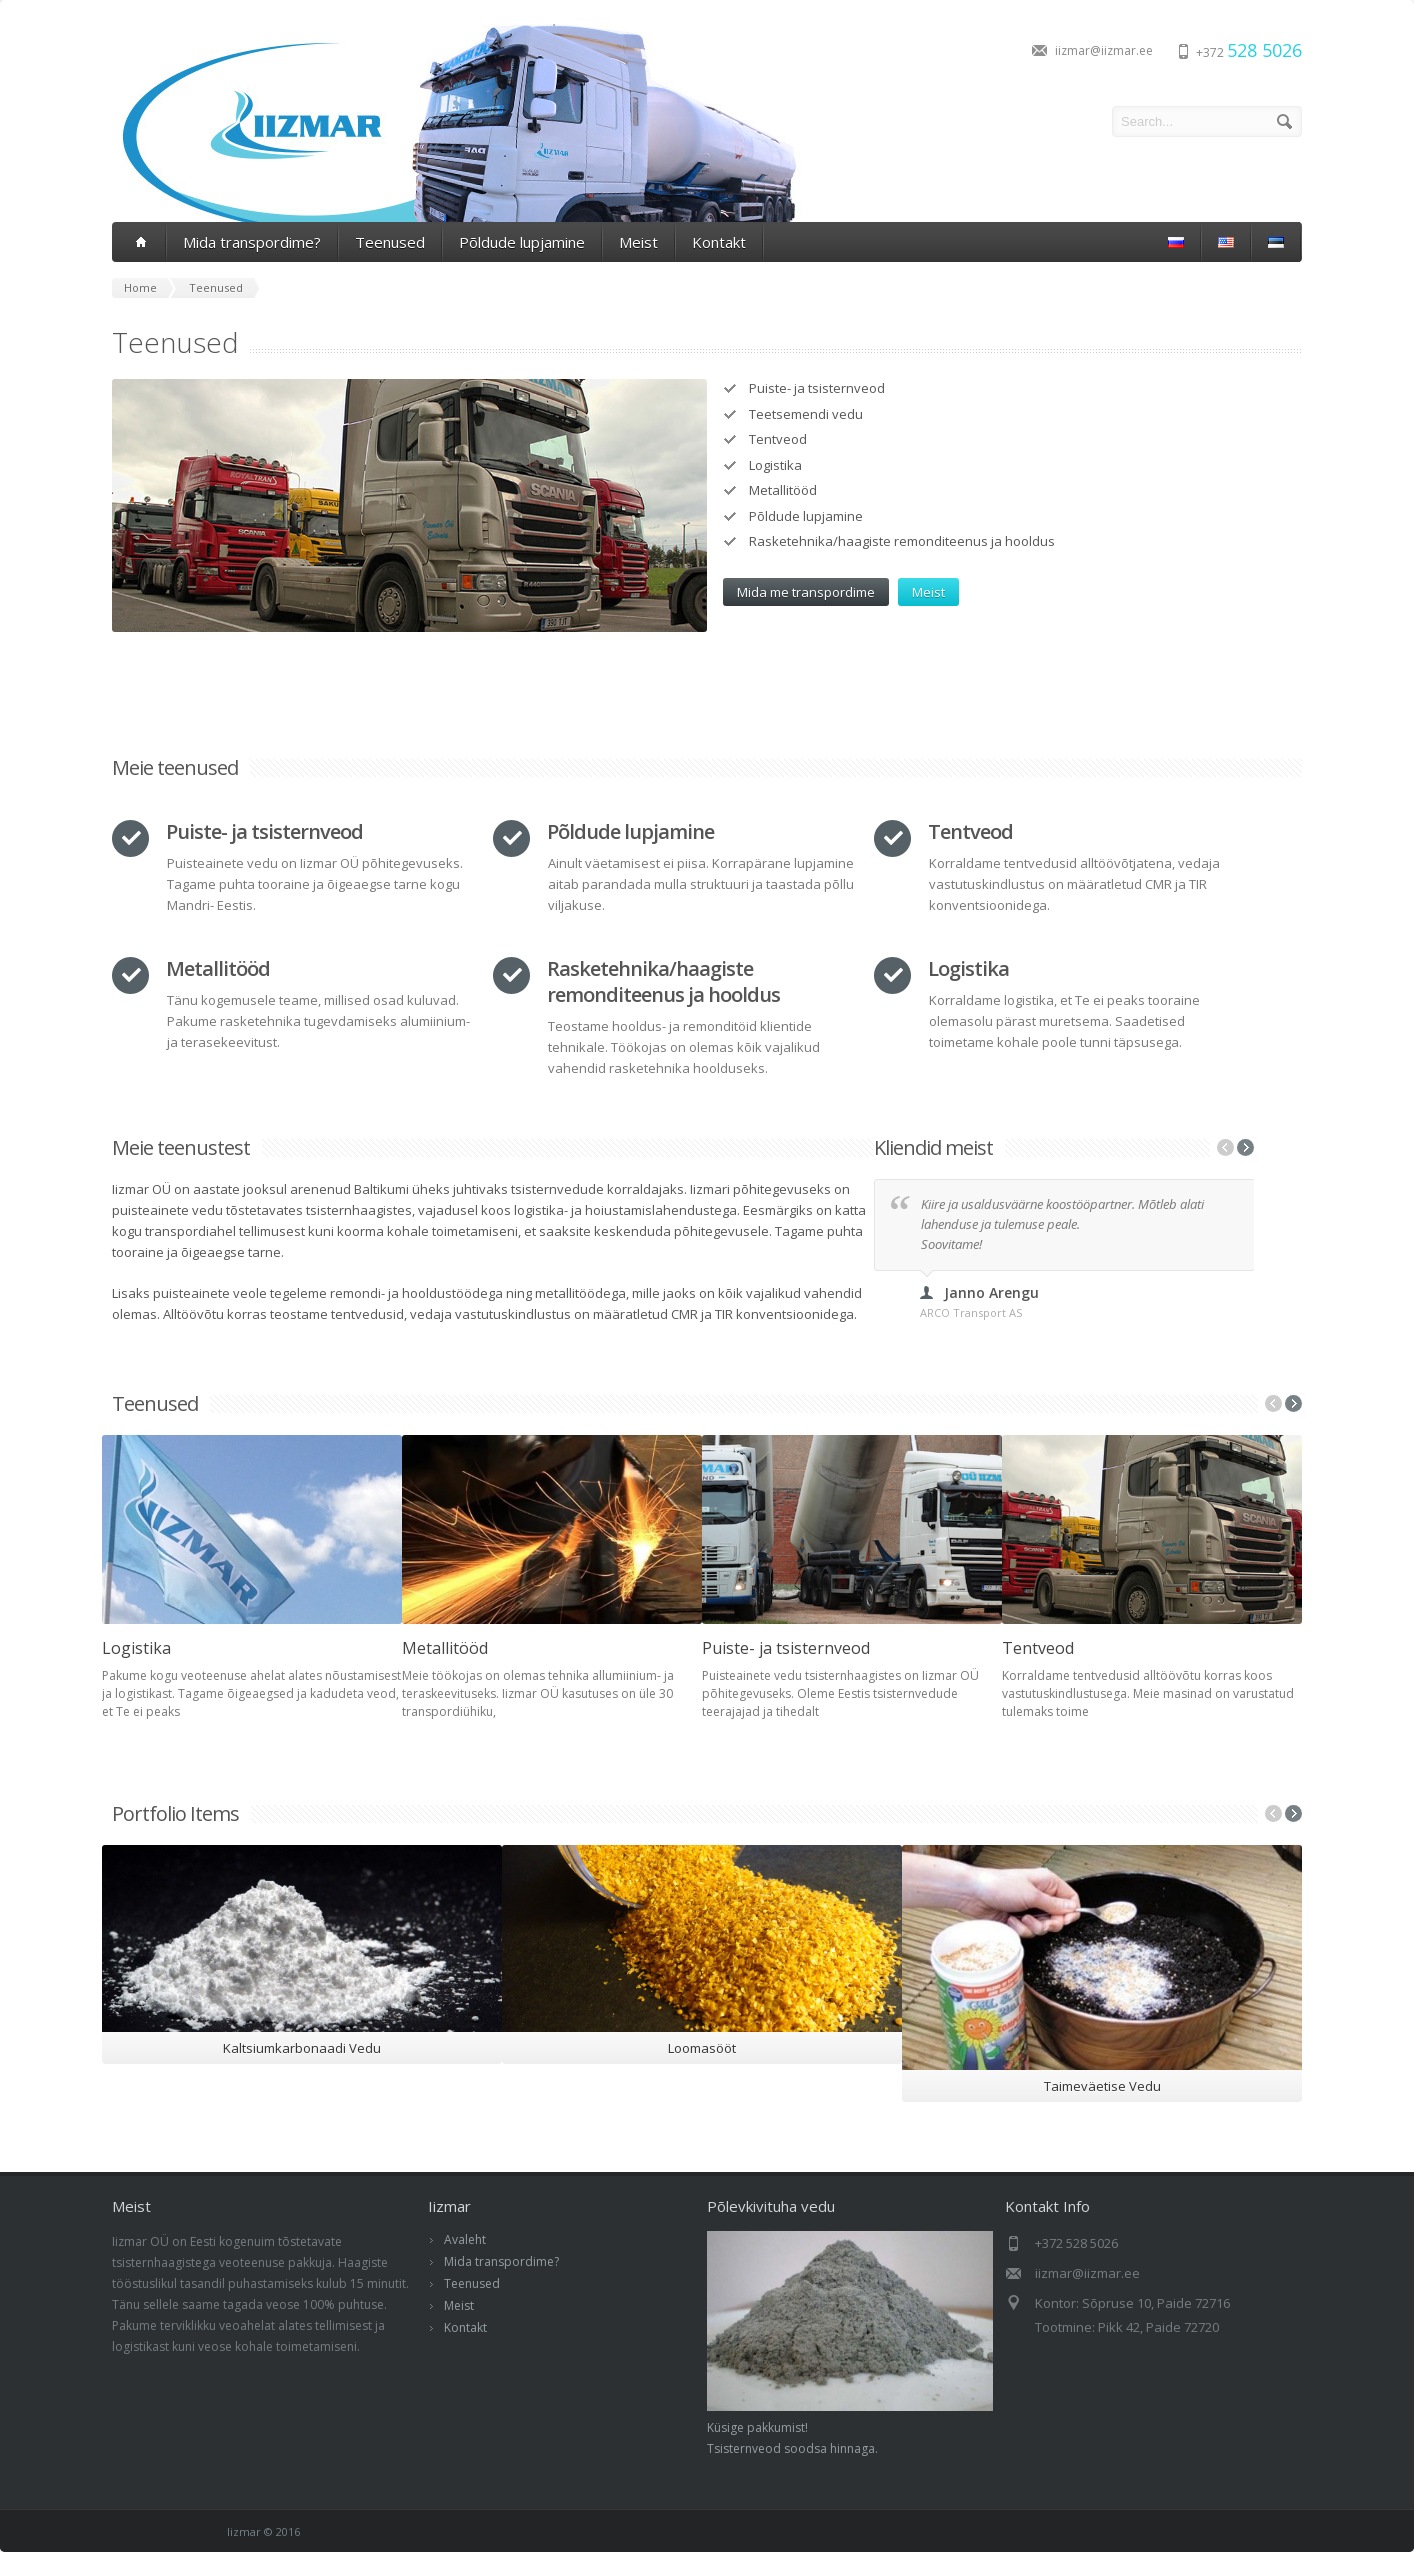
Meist (638, 242)
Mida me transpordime (806, 592)
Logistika (136, 1648)
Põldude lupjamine (522, 242)
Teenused (390, 242)
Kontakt (719, 242)
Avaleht (465, 2239)
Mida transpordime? (252, 242)
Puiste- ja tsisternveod (786, 1648)
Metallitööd (445, 1648)
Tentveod (1038, 1648)
